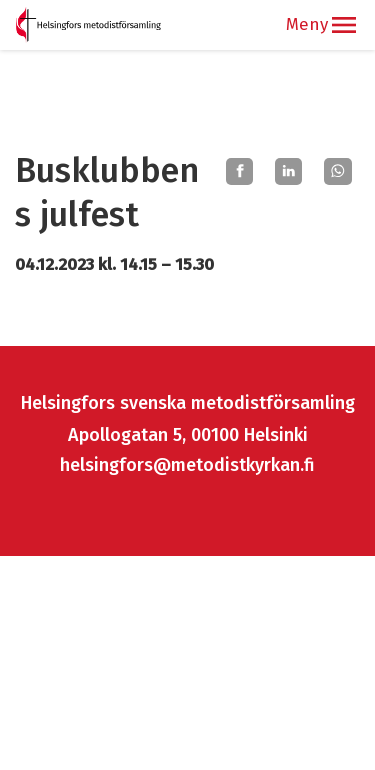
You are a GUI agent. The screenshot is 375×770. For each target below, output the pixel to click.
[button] (344, 25)
